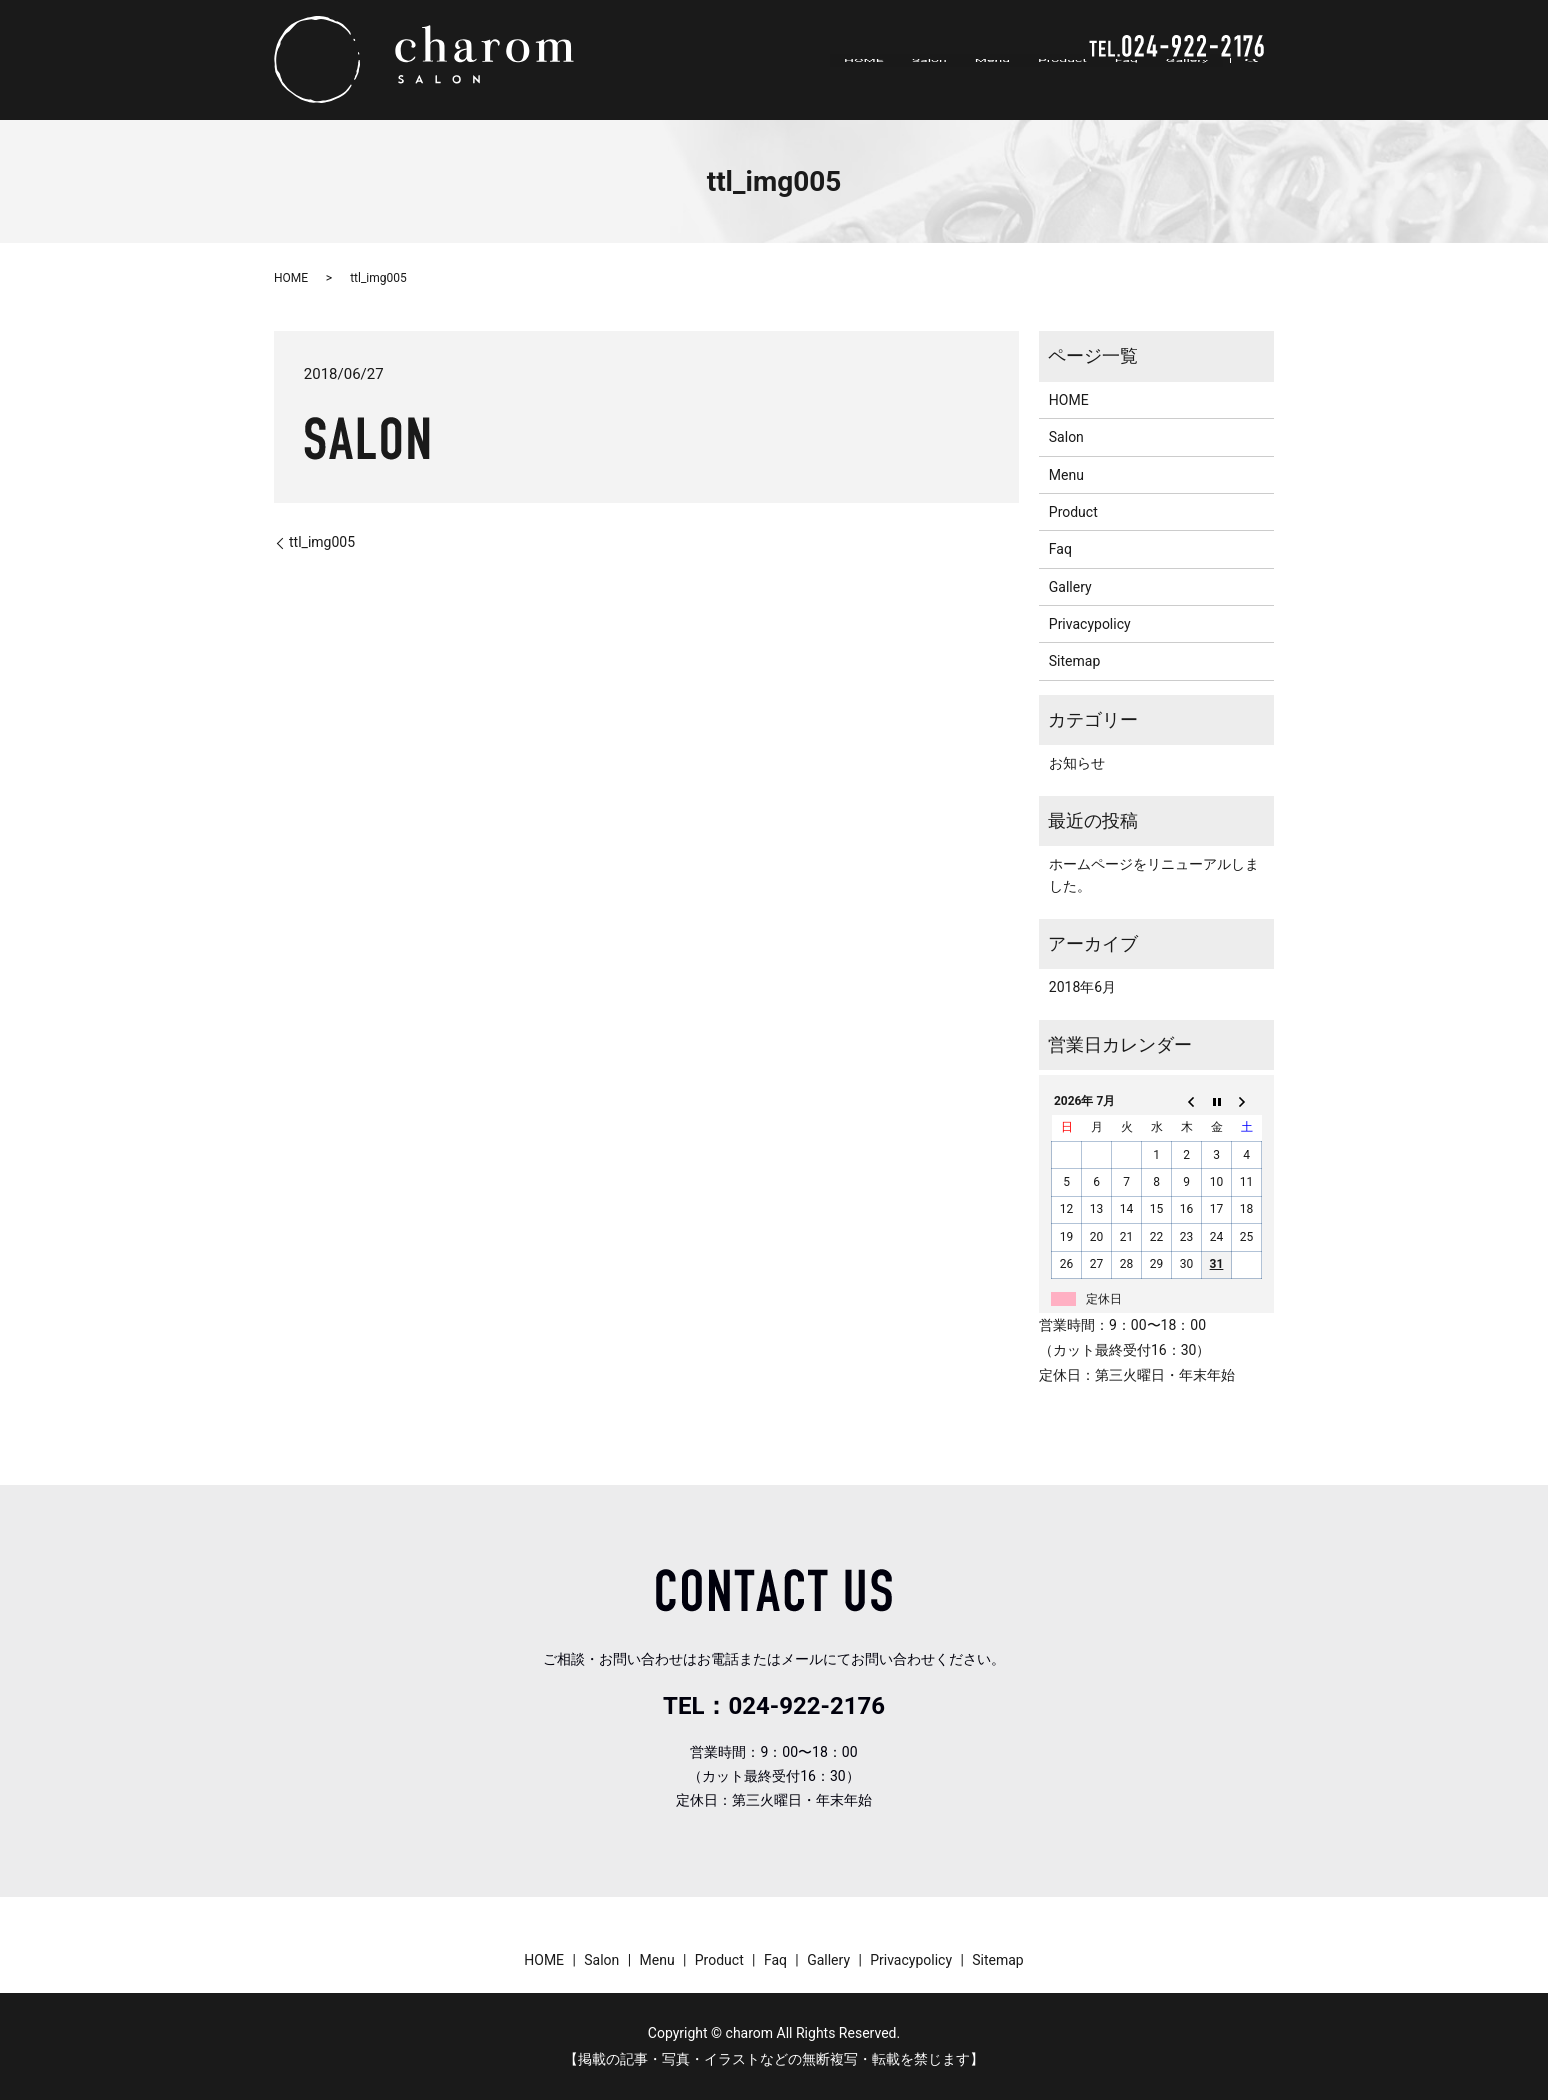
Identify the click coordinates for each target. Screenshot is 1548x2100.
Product (1065, 84)
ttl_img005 (322, 542)
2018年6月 (1082, 987)
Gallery (1187, 84)
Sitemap (1074, 661)
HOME (872, 84)
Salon (935, 84)
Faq (1127, 84)
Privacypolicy (1090, 624)
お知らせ (1077, 763)
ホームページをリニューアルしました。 (1154, 875)
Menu (997, 84)
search (1261, 85)
